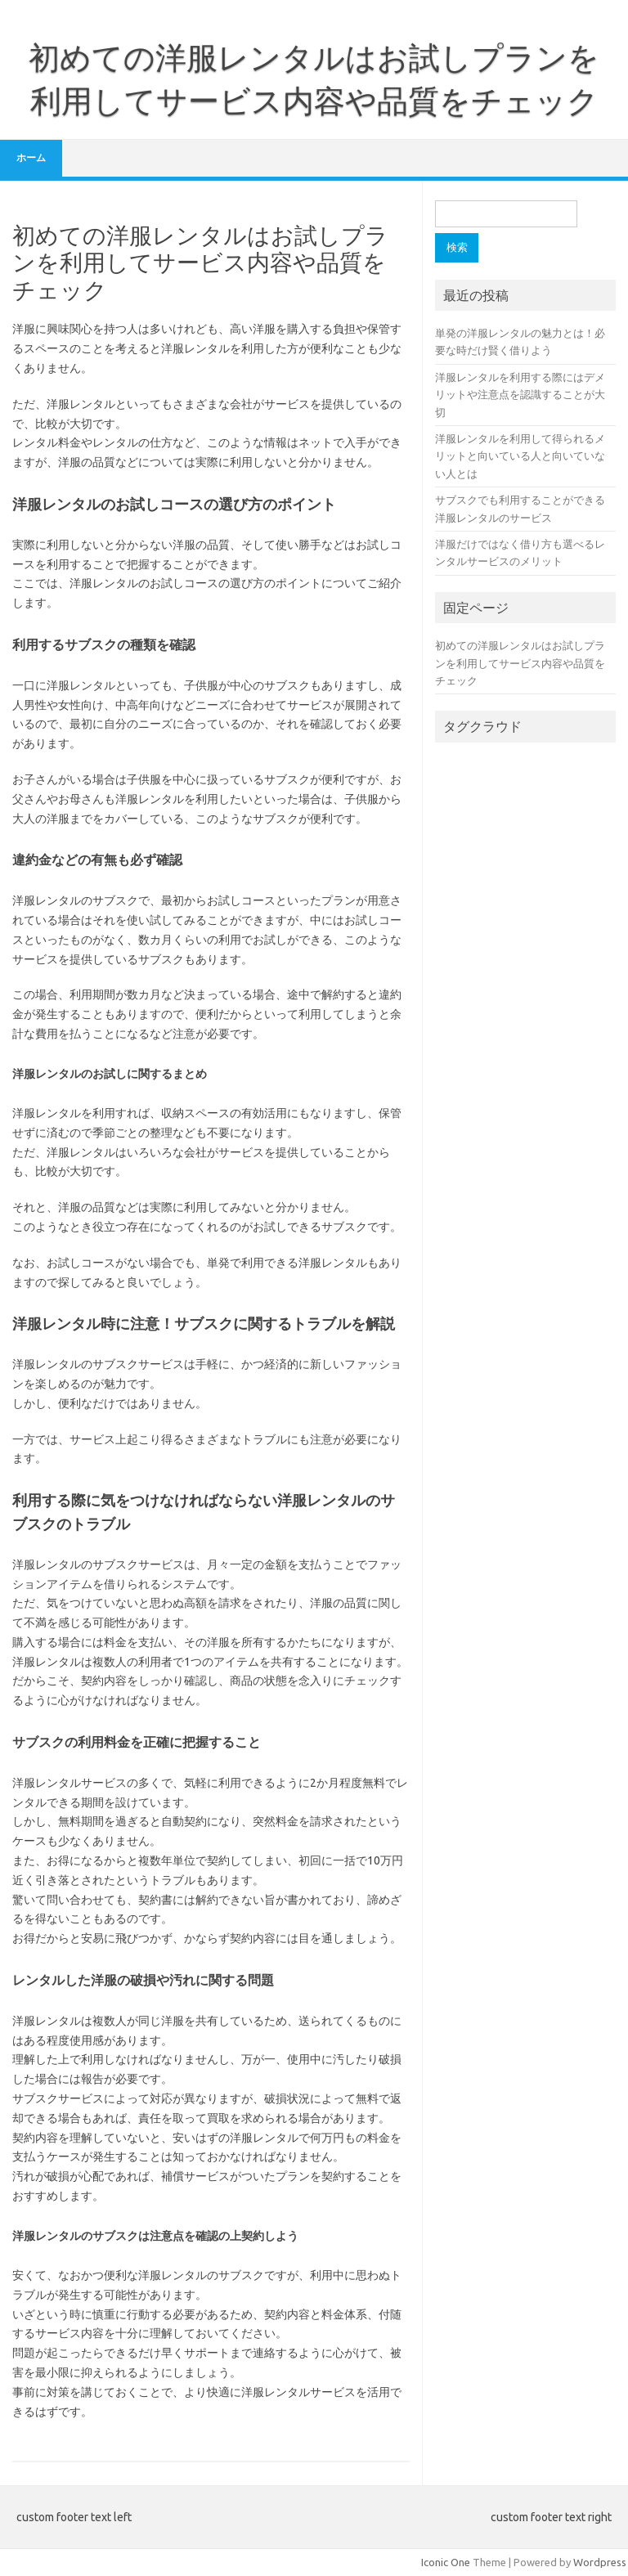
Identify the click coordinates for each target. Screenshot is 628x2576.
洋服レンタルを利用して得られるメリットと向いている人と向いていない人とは (520, 456)
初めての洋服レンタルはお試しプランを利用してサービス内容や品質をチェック (520, 663)
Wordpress (599, 2562)
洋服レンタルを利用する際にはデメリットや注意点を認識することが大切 (520, 394)
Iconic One (445, 2562)
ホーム (31, 157)
